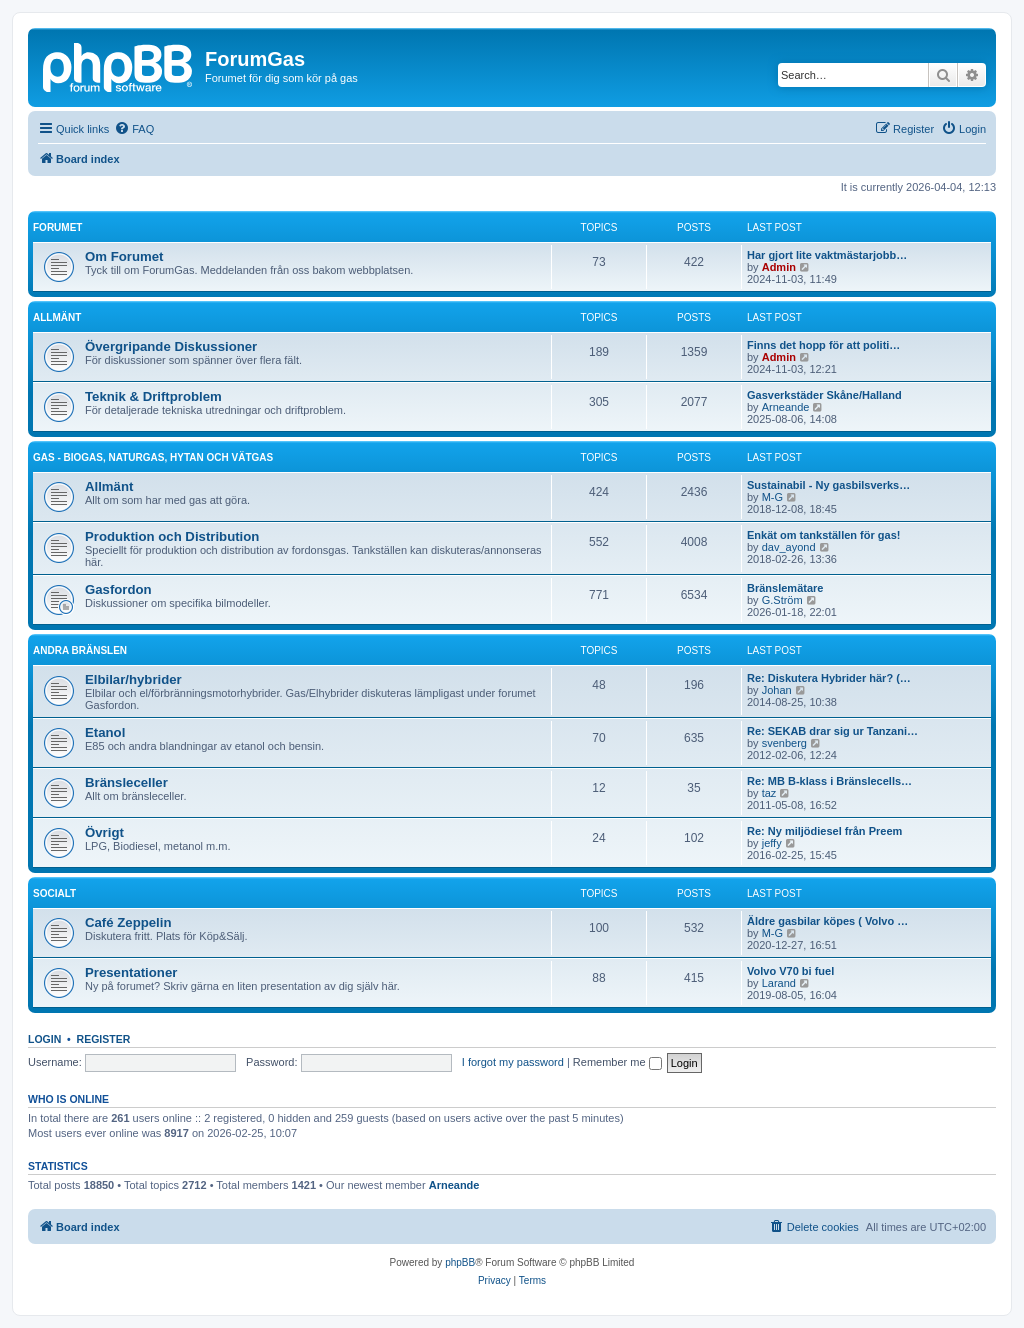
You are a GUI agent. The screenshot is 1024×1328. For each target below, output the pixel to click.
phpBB (460, 1262)
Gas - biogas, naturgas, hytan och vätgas (153, 457)
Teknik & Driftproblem (153, 396)
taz (769, 793)
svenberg (784, 743)
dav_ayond (789, 547)
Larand (779, 983)
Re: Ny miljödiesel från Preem (824, 831)
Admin (779, 267)
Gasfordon (118, 589)
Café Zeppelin (128, 922)
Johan (777, 690)
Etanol (105, 732)
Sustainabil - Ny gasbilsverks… (828, 485)
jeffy (772, 843)
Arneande (786, 407)
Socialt (54, 893)
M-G (772, 497)
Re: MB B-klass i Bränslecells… (829, 781)
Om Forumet (124, 256)
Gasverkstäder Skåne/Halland (824, 395)
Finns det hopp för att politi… (823, 345)
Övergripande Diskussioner (171, 346)
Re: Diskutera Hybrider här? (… (829, 678)
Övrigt (104, 832)
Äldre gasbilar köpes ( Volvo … (827, 921)
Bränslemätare (785, 588)
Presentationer (131, 972)
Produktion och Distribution (172, 536)
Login (44, 1039)
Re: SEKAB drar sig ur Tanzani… (832, 731)
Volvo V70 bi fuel (790, 971)
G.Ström (782, 600)
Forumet (57, 227)
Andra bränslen (80, 650)
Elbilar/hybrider (133, 679)
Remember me (617, 1062)
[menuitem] (134, 129)
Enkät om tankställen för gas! (823, 535)
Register (104, 1039)
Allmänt (57, 317)
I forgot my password (513, 1062)
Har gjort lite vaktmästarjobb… (827, 255)
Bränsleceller (126, 782)
